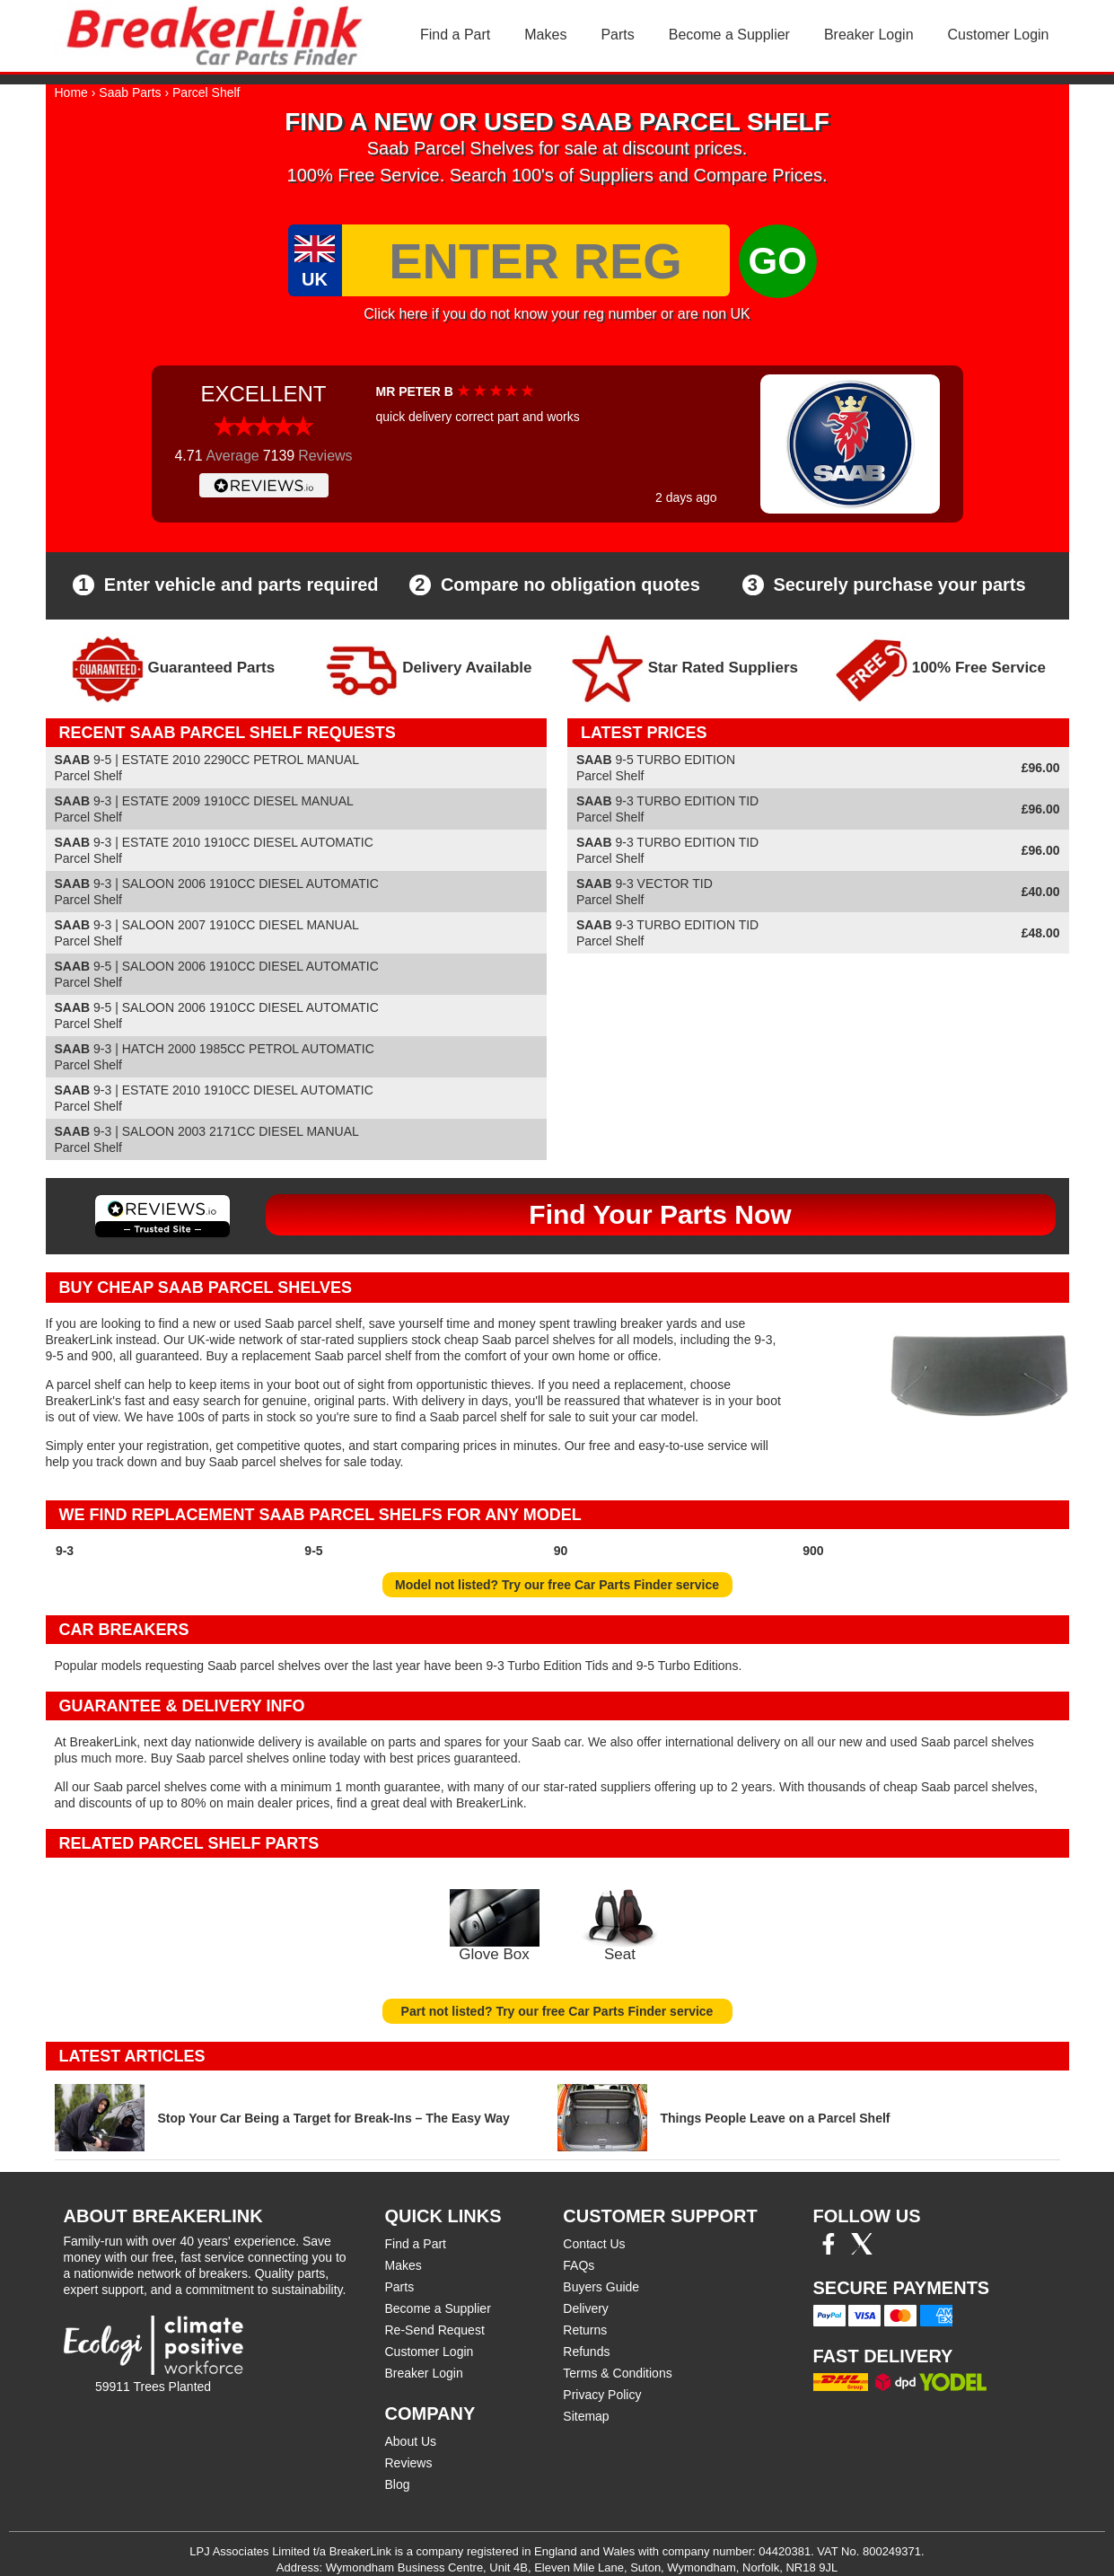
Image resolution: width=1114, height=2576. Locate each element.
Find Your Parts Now (660, 1214)
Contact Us (594, 2244)
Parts (617, 34)
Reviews (409, 2463)
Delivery (586, 2308)
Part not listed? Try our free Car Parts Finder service (557, 2011)
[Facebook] (828, 2250)
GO (778, 261)
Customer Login (998, 34)
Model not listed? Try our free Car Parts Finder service (557, 1585)
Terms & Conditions (617, 2373)
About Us (411, 2441)
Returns (585, 2330)
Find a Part (455, 34)
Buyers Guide (601, 2287)
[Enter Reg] (536, 260)
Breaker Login (869, 34)
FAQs (578, 2265)
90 (561, 1550)
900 (813, 1550)
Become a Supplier (729, 34)
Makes (545, 34)
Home (71, 92)
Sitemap (586, 2416)
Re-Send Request (435, 2330)
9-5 (313, 1550)
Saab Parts (130, 92)
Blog (397, 2484)
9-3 (65, 1550)
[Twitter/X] (862, 2250)
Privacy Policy (602, 2394)
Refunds (586, 2351)
